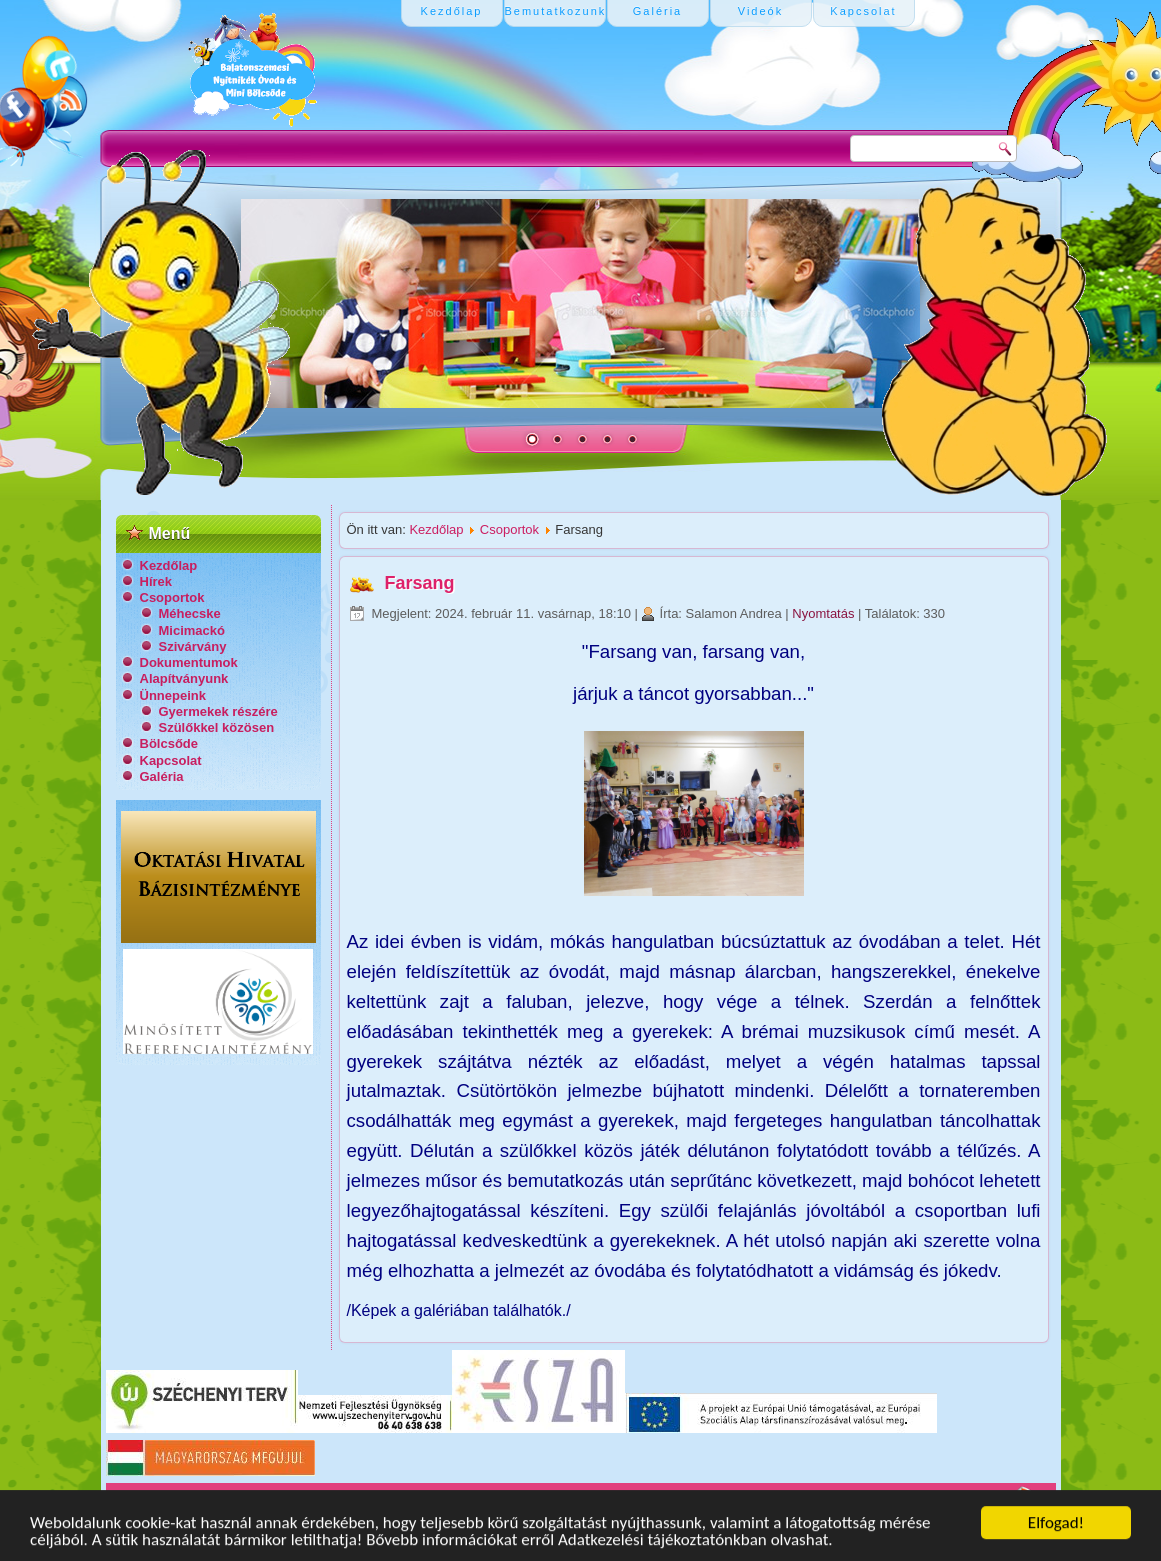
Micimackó (192, 630)
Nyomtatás (825, 613)
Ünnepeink (173, 695)
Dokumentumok (189, 662)
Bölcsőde (169, 743)
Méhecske (190, 613)
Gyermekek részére (218, 711)
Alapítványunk (184, 678)
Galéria (162, 776)
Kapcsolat (171, 760)
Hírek (156, 581)
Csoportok (172, 597)
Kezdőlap (169, 565)
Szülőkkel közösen (217, 727)
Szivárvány (193, 646)
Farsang (420, 583)
